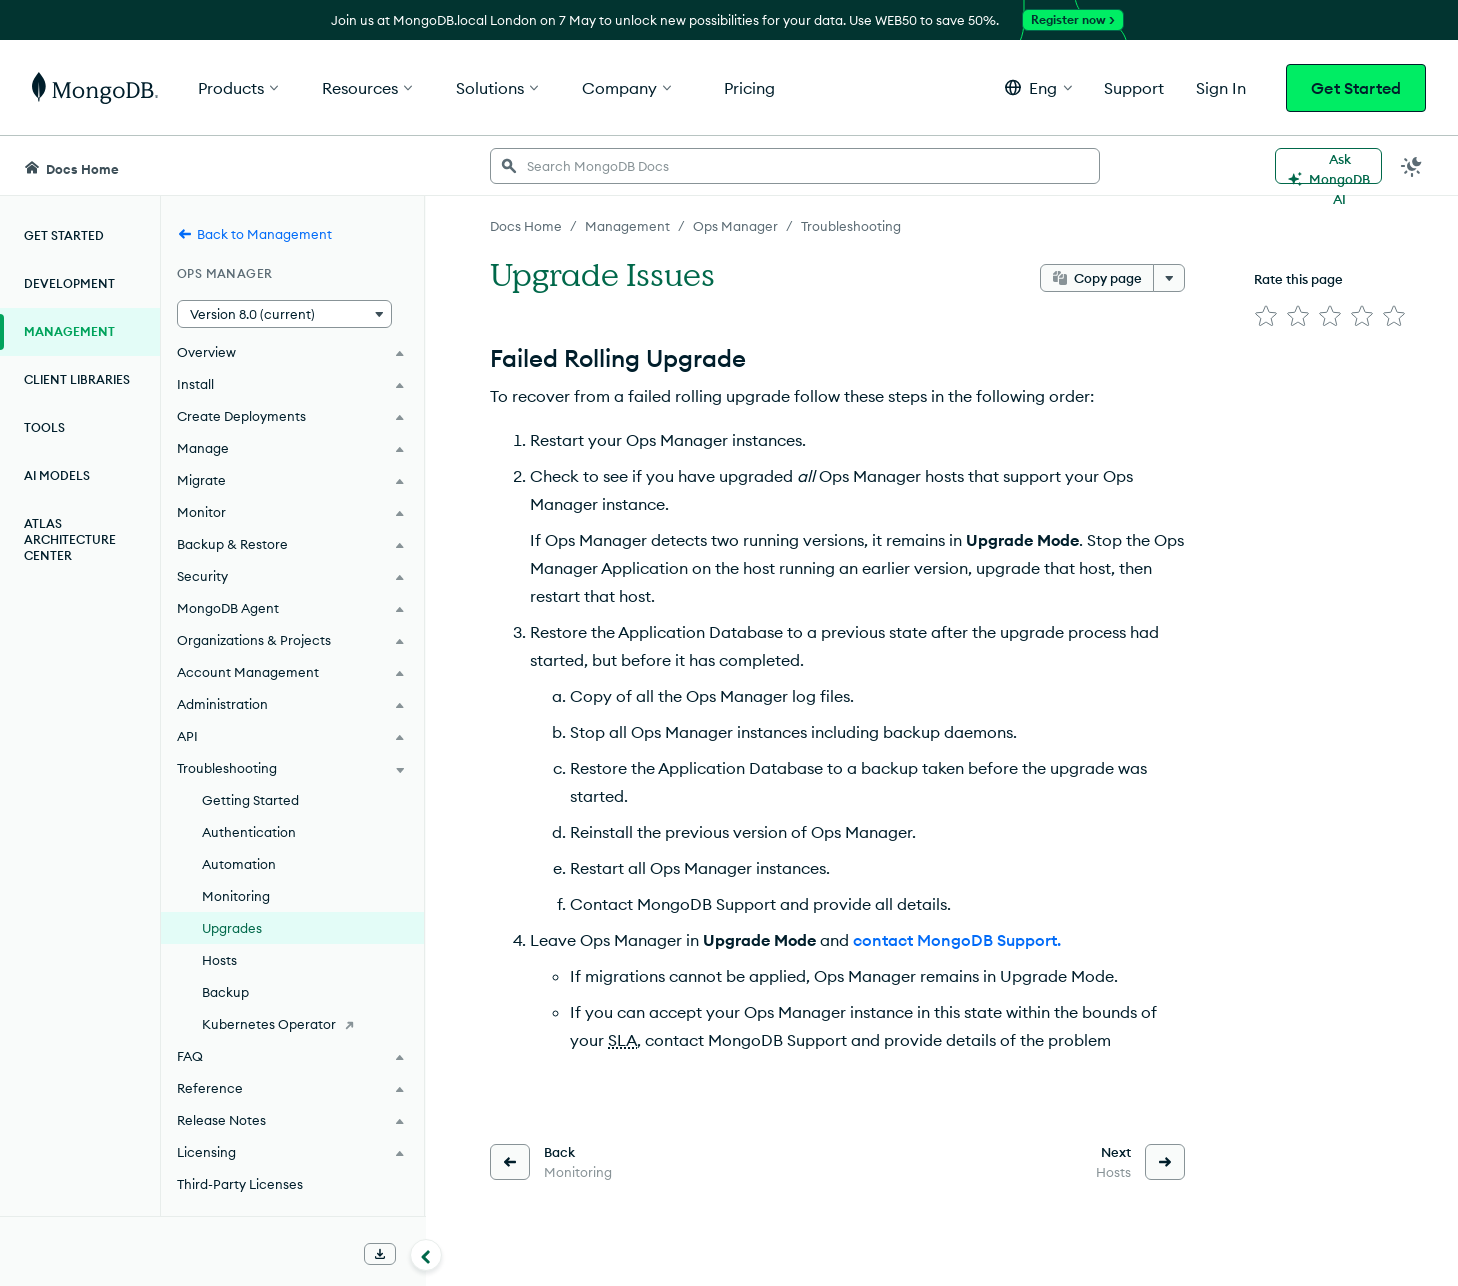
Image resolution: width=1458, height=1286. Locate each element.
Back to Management (254, 234)
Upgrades (232, 928)
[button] (1038, 87)
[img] (1266, 316)
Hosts (219, 960)
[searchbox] (795, 166)
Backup (225, 992)
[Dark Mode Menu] (1412, 166)
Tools (44, 427)
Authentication (249, 832)
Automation (239, 864)
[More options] (1169, 278)
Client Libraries (77, 379)
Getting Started (250, 800)
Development (69, 283)
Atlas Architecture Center (70, 539)
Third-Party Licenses (240, 1184)
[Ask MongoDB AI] (1328, 166)
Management (69, 331)
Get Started (1356, 88)
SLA (622, 1040)
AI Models (57, 475)
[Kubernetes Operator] (292, 1024)
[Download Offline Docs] (380, 1254)
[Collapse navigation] (426, 1255)
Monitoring (236, 896)
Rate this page (1298, 279)
